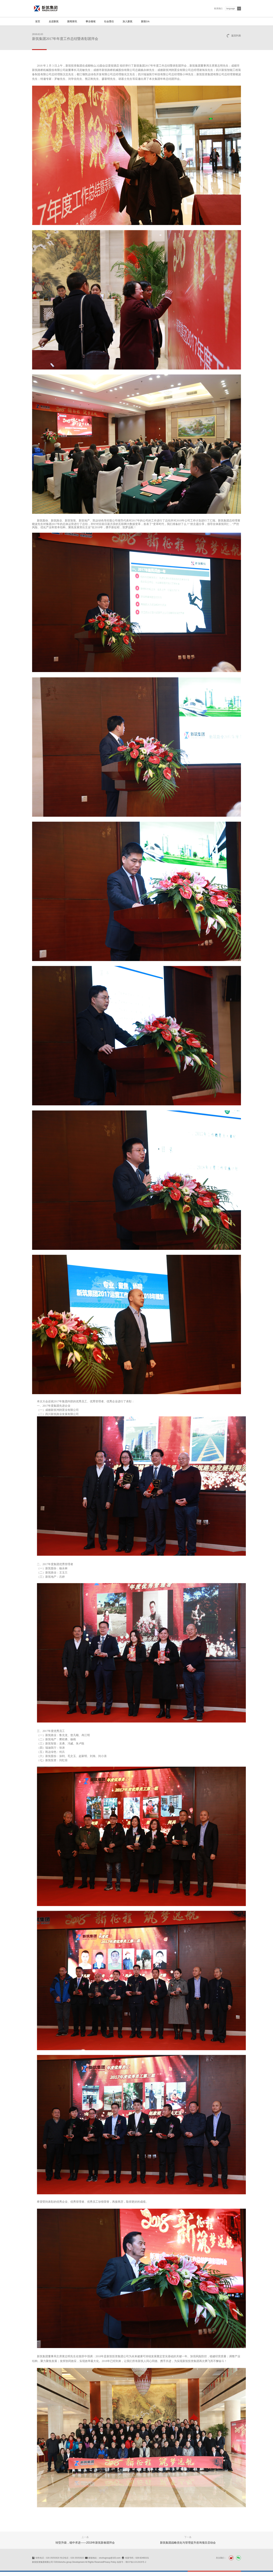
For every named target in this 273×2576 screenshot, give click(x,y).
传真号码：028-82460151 (143, 2562)
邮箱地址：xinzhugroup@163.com (108, 2562)
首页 (37, 20)
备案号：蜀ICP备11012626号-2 (131, 2566)
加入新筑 (127, 20)
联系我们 (218, 8)
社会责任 (109, 20)
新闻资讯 (72, 20)
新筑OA (145, 20)
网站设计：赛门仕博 (160, 2566)
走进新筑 (53, 20)
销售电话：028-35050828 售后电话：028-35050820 (60, 2562)
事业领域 (90, 20)
